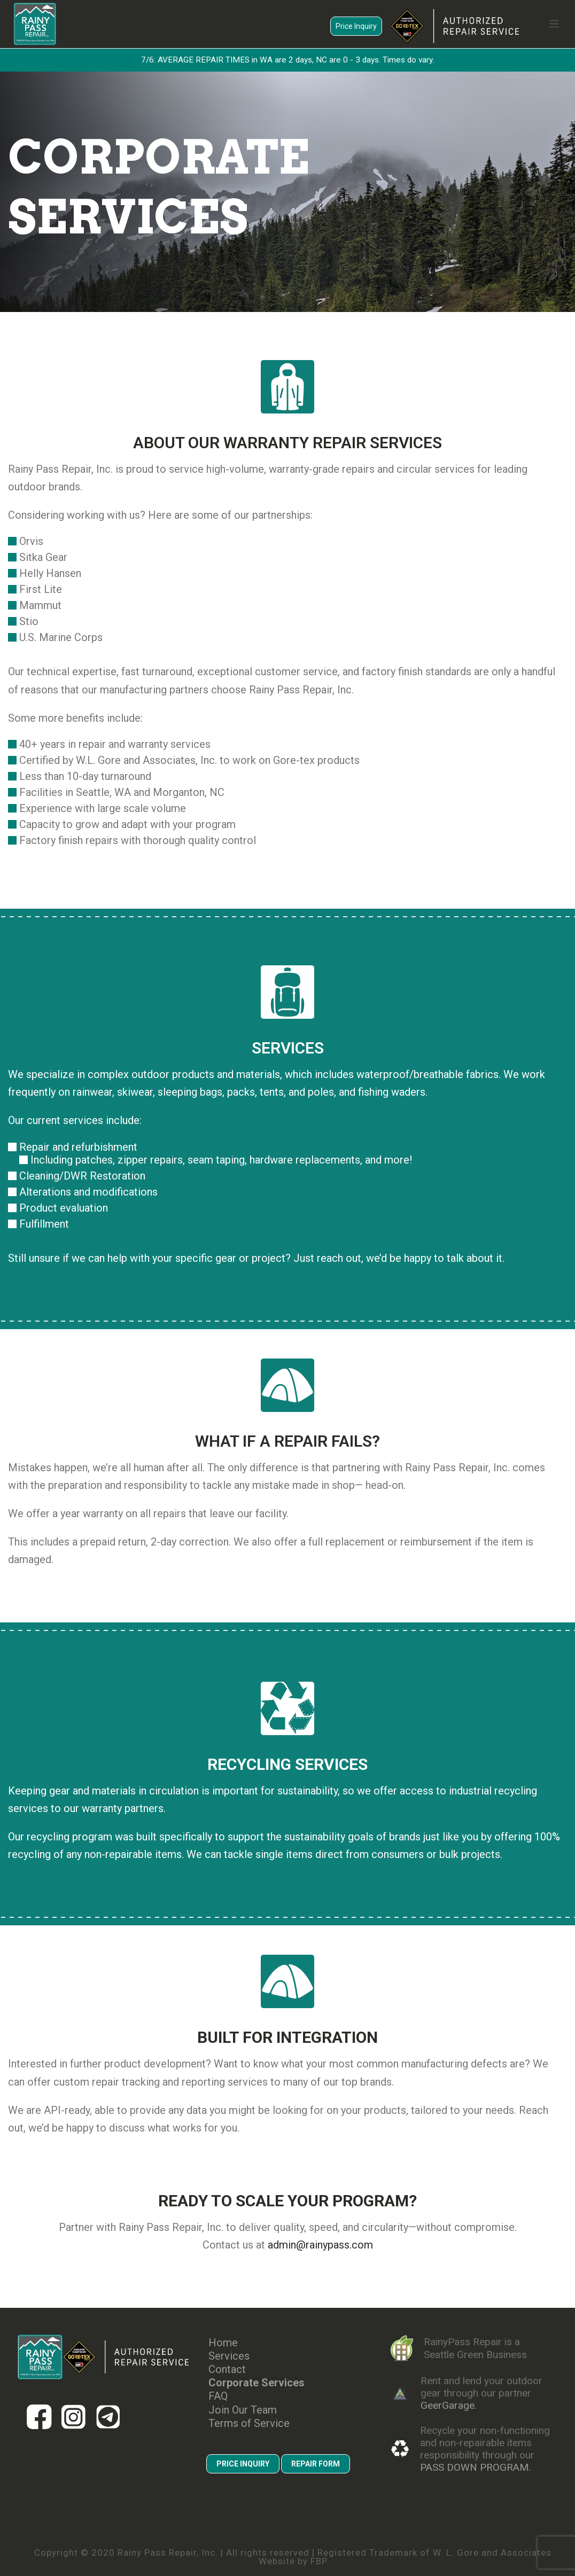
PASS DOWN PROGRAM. (475, 2467)
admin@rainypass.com (320, 2244)
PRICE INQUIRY (242, 2464)
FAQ (218, 2396)
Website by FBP (293, 2561)
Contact (227, 2369)
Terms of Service (249, 2423)
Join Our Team (242, 2410)
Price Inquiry (356, 26)
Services (229, 2356)
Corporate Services (256, 2383)
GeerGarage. (449, 2405)
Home (223, 2343)
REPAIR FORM (315, 2464)
